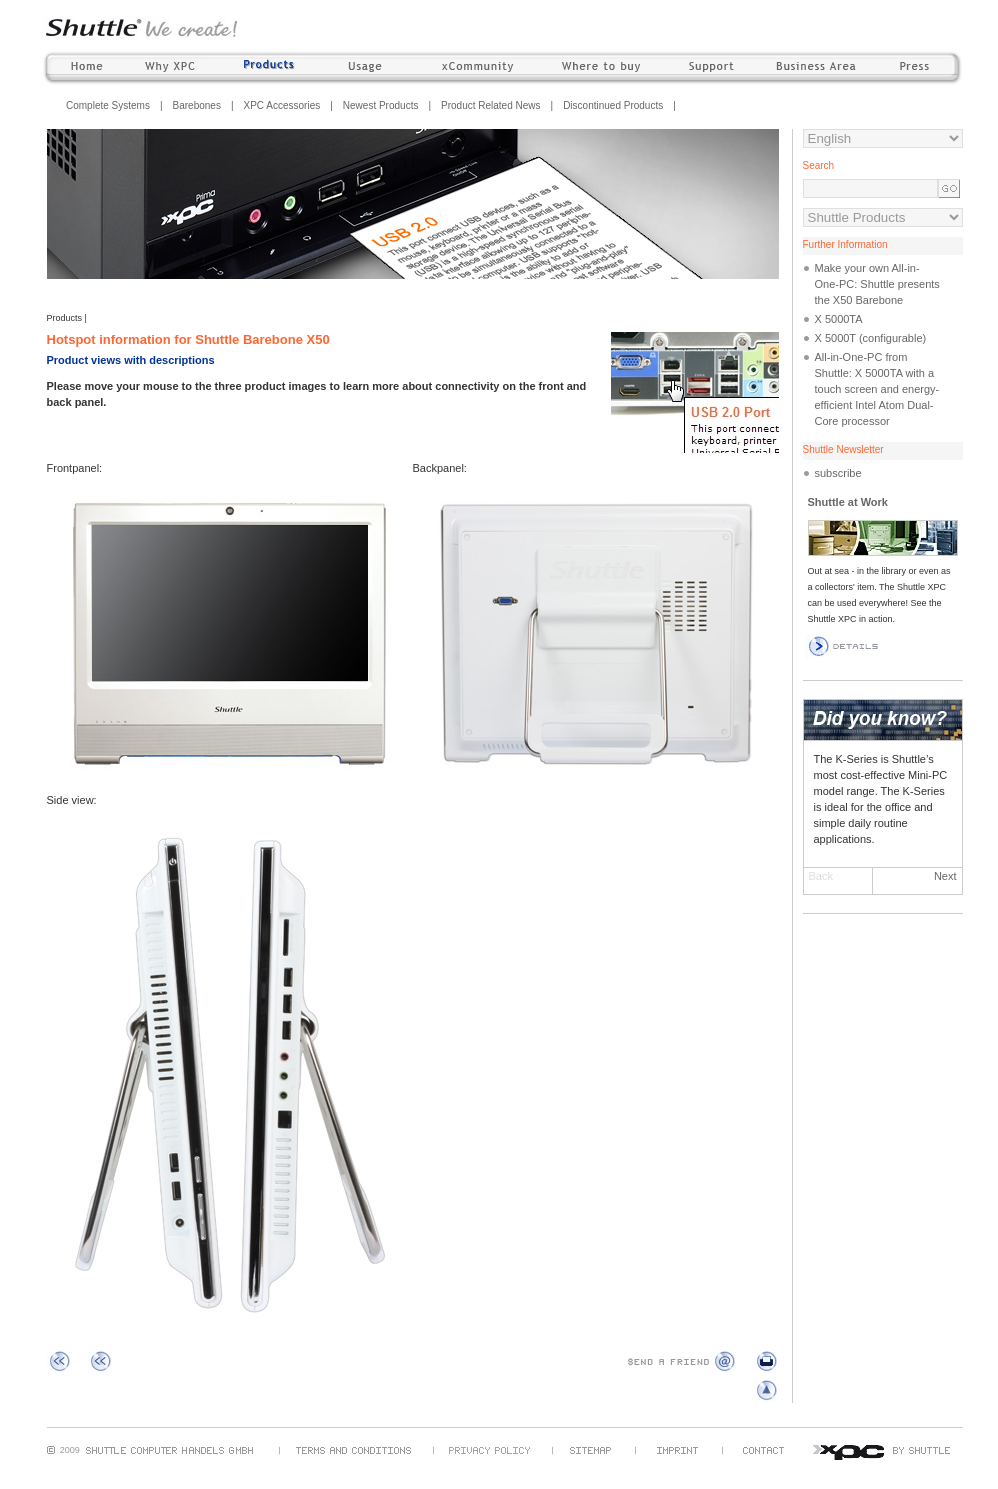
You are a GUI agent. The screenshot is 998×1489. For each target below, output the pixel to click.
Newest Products (381, 105)
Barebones (197, 105)
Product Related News (491, 105)
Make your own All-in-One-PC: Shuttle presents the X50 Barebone (877, 284)
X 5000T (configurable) (871, 338)
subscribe (838, 473)
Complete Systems (108, 105)
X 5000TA (839, 319)
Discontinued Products (613, 105)
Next (945, 876)
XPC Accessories (282, 105)
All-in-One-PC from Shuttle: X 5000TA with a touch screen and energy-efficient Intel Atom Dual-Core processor (877, 389)
